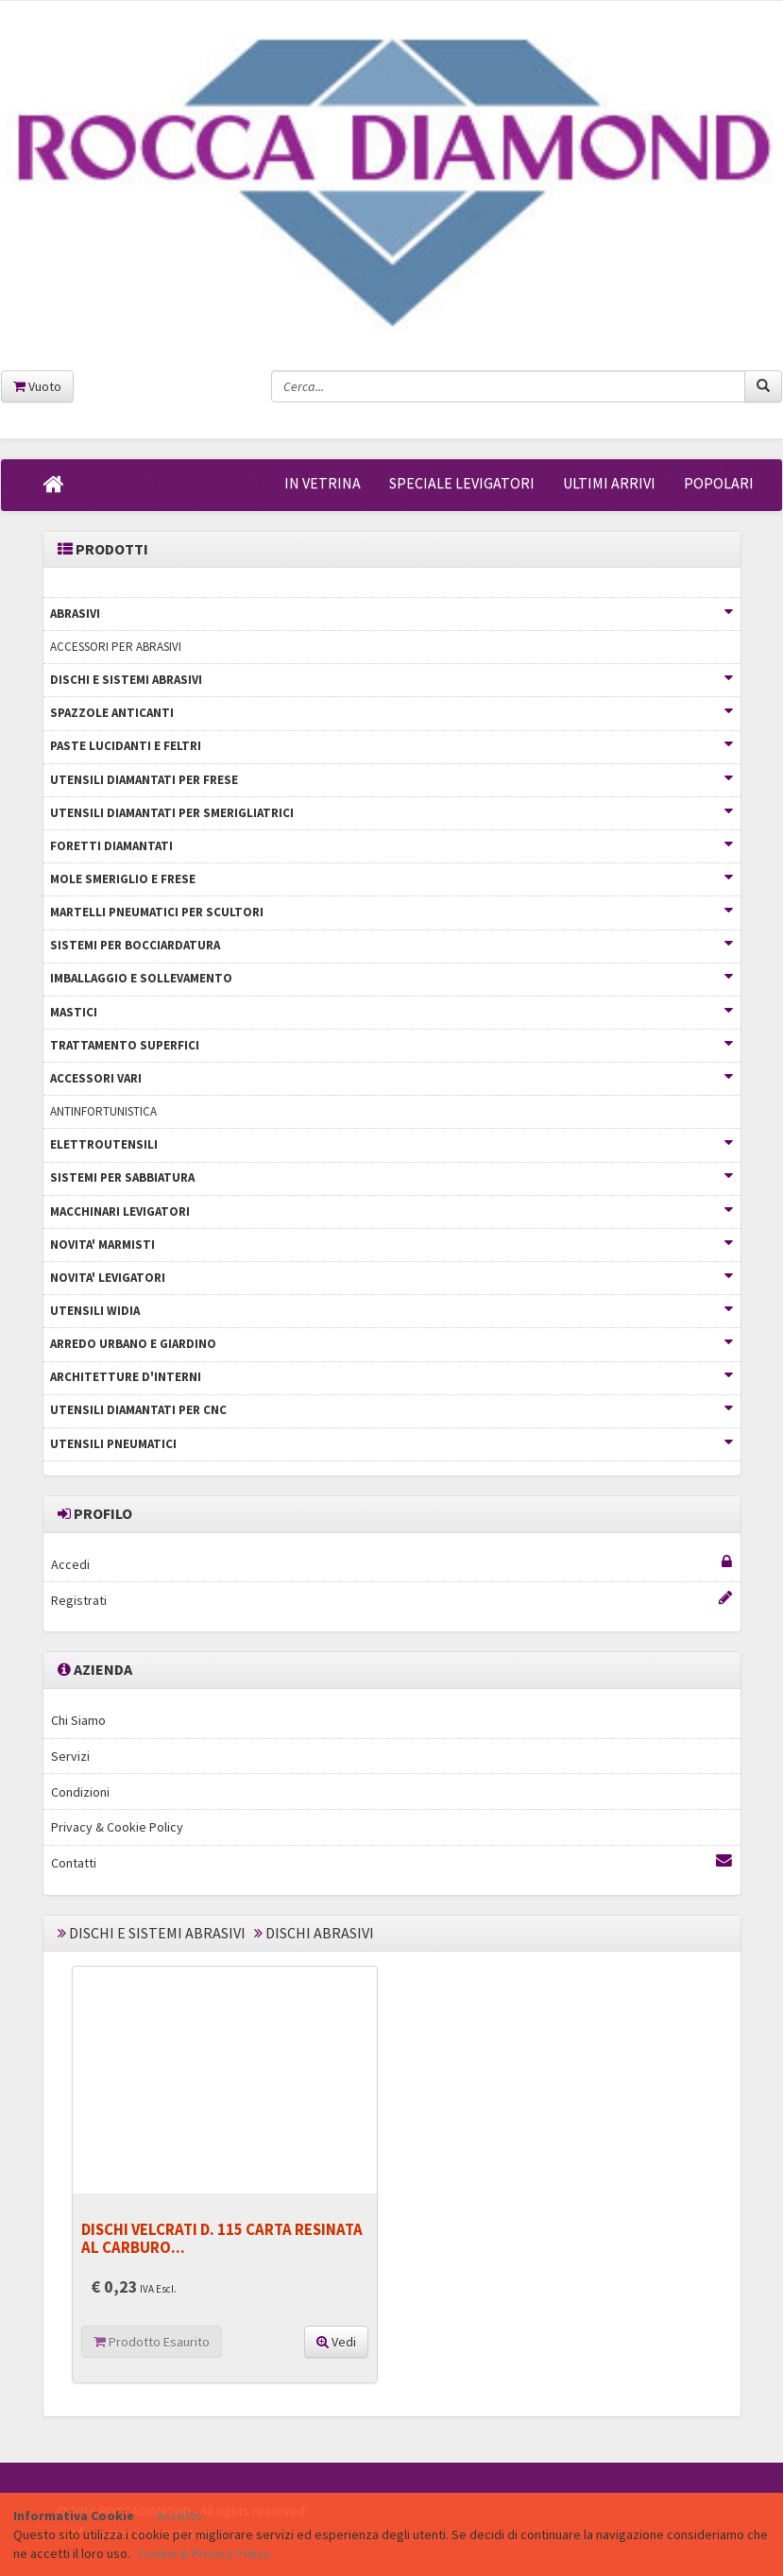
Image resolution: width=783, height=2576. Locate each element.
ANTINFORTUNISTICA (103, 1111)
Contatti (391, 1862)
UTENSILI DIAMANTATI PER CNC (391, 1410)
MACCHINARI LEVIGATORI (391, 1211)
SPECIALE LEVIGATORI (462, 482)
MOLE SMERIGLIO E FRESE (391, 879)
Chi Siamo (78, 1720)
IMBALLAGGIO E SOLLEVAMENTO (391, 978)
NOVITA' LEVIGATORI (391, 1278)
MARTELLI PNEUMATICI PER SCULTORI (391, 912)
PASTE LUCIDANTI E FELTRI (391, 746)
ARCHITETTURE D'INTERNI (391, 1377)
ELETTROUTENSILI (391, 1144)
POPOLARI (719, 482)
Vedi (336, 2341)
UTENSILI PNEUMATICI (391, 1444)
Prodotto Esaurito (152, 2341)
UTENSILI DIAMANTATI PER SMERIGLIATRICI (391, 813)
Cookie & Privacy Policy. (205, 2553)
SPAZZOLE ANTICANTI (391, 713)
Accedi (391, 1564)
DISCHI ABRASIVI (319, 1932)
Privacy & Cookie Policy (117, 1826)
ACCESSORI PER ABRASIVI (115, 647)
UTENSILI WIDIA (391, 1311)
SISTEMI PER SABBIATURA (391, 1177)
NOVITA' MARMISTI (391, 1245)
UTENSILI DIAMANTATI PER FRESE (391, 780)
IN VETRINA (322, 482)
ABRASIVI (391, 614)
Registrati (391, 1600)
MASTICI (391, 1012)
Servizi (70, 1756)
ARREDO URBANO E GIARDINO (391, 1344)
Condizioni (80, 1791)
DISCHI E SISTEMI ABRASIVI (391, 680)
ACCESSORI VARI (391, 1078)
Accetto (179, 2515)
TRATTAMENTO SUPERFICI (391, 1045)
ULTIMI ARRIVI (609, 482)
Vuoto (37, 386)
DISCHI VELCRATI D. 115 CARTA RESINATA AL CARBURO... (222, 2238)
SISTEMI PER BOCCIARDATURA (391, 945)
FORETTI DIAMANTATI (391, 846)
